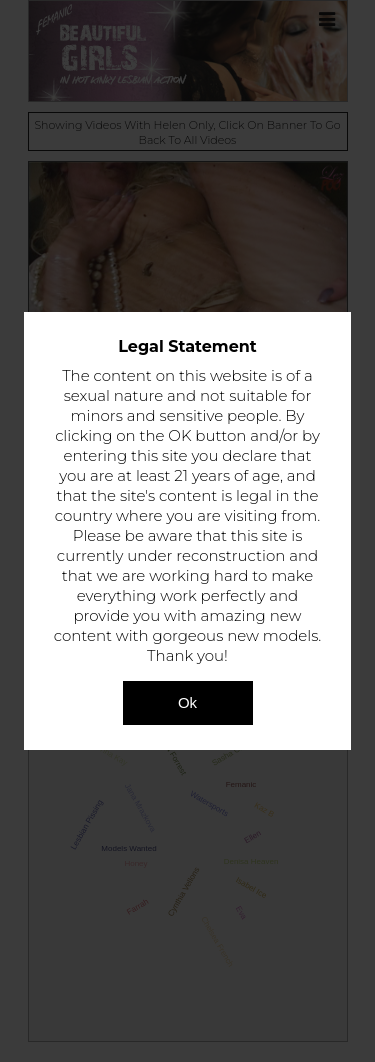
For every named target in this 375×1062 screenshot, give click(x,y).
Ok (187, 702)
